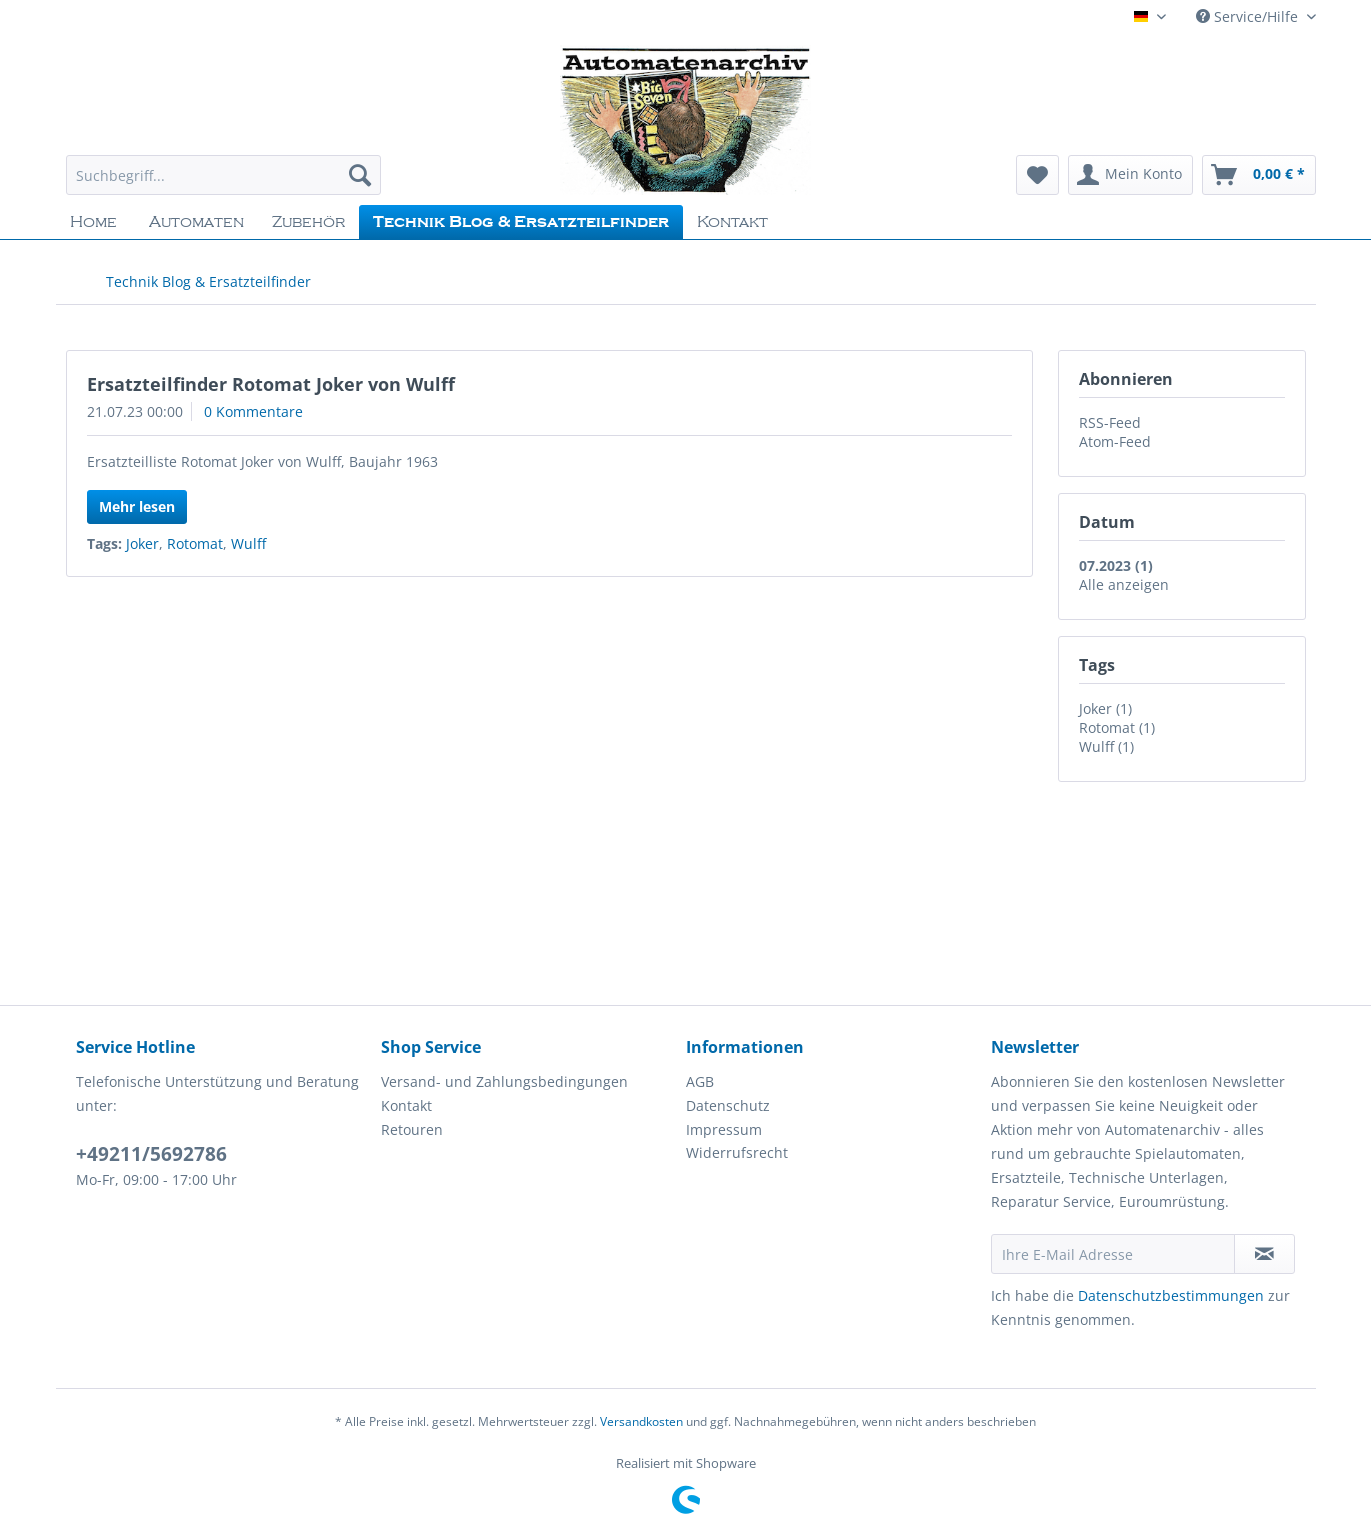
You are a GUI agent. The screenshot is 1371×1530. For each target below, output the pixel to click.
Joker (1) (1105, 708)
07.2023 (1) (1116, 565)
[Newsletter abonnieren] (1264, 1254)
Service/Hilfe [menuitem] (1249, 16)
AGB (700, 1081)
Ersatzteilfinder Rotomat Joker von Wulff (271, 384)
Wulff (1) (1106, 746)
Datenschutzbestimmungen (1171, 1295)
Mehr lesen (137, 506)
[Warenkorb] (1259, 175)
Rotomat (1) (1117, 727)
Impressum (724, 1129)
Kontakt (406, 1105)
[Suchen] (360, 175)
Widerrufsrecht (737, 1152)
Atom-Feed (1115, 441)
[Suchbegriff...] (223, 175)
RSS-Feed (1110, 422)
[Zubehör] (308, 222)
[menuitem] (223, 184)
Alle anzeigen (1124, 584)
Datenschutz (728, 1105)
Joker (142, 543)
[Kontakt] (732, 222)
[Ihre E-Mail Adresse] (1113, 1254)
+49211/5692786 (151, 1154)
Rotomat (195, 543)
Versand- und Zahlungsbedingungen (504, 1081)
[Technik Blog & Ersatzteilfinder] (521, 222)
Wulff (248, 543)
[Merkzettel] (1037, 175)
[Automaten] (196, 222)
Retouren (412, 1129)
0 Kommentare (253, 411)
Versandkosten (641, 1421)
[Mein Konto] (1130, 175)
